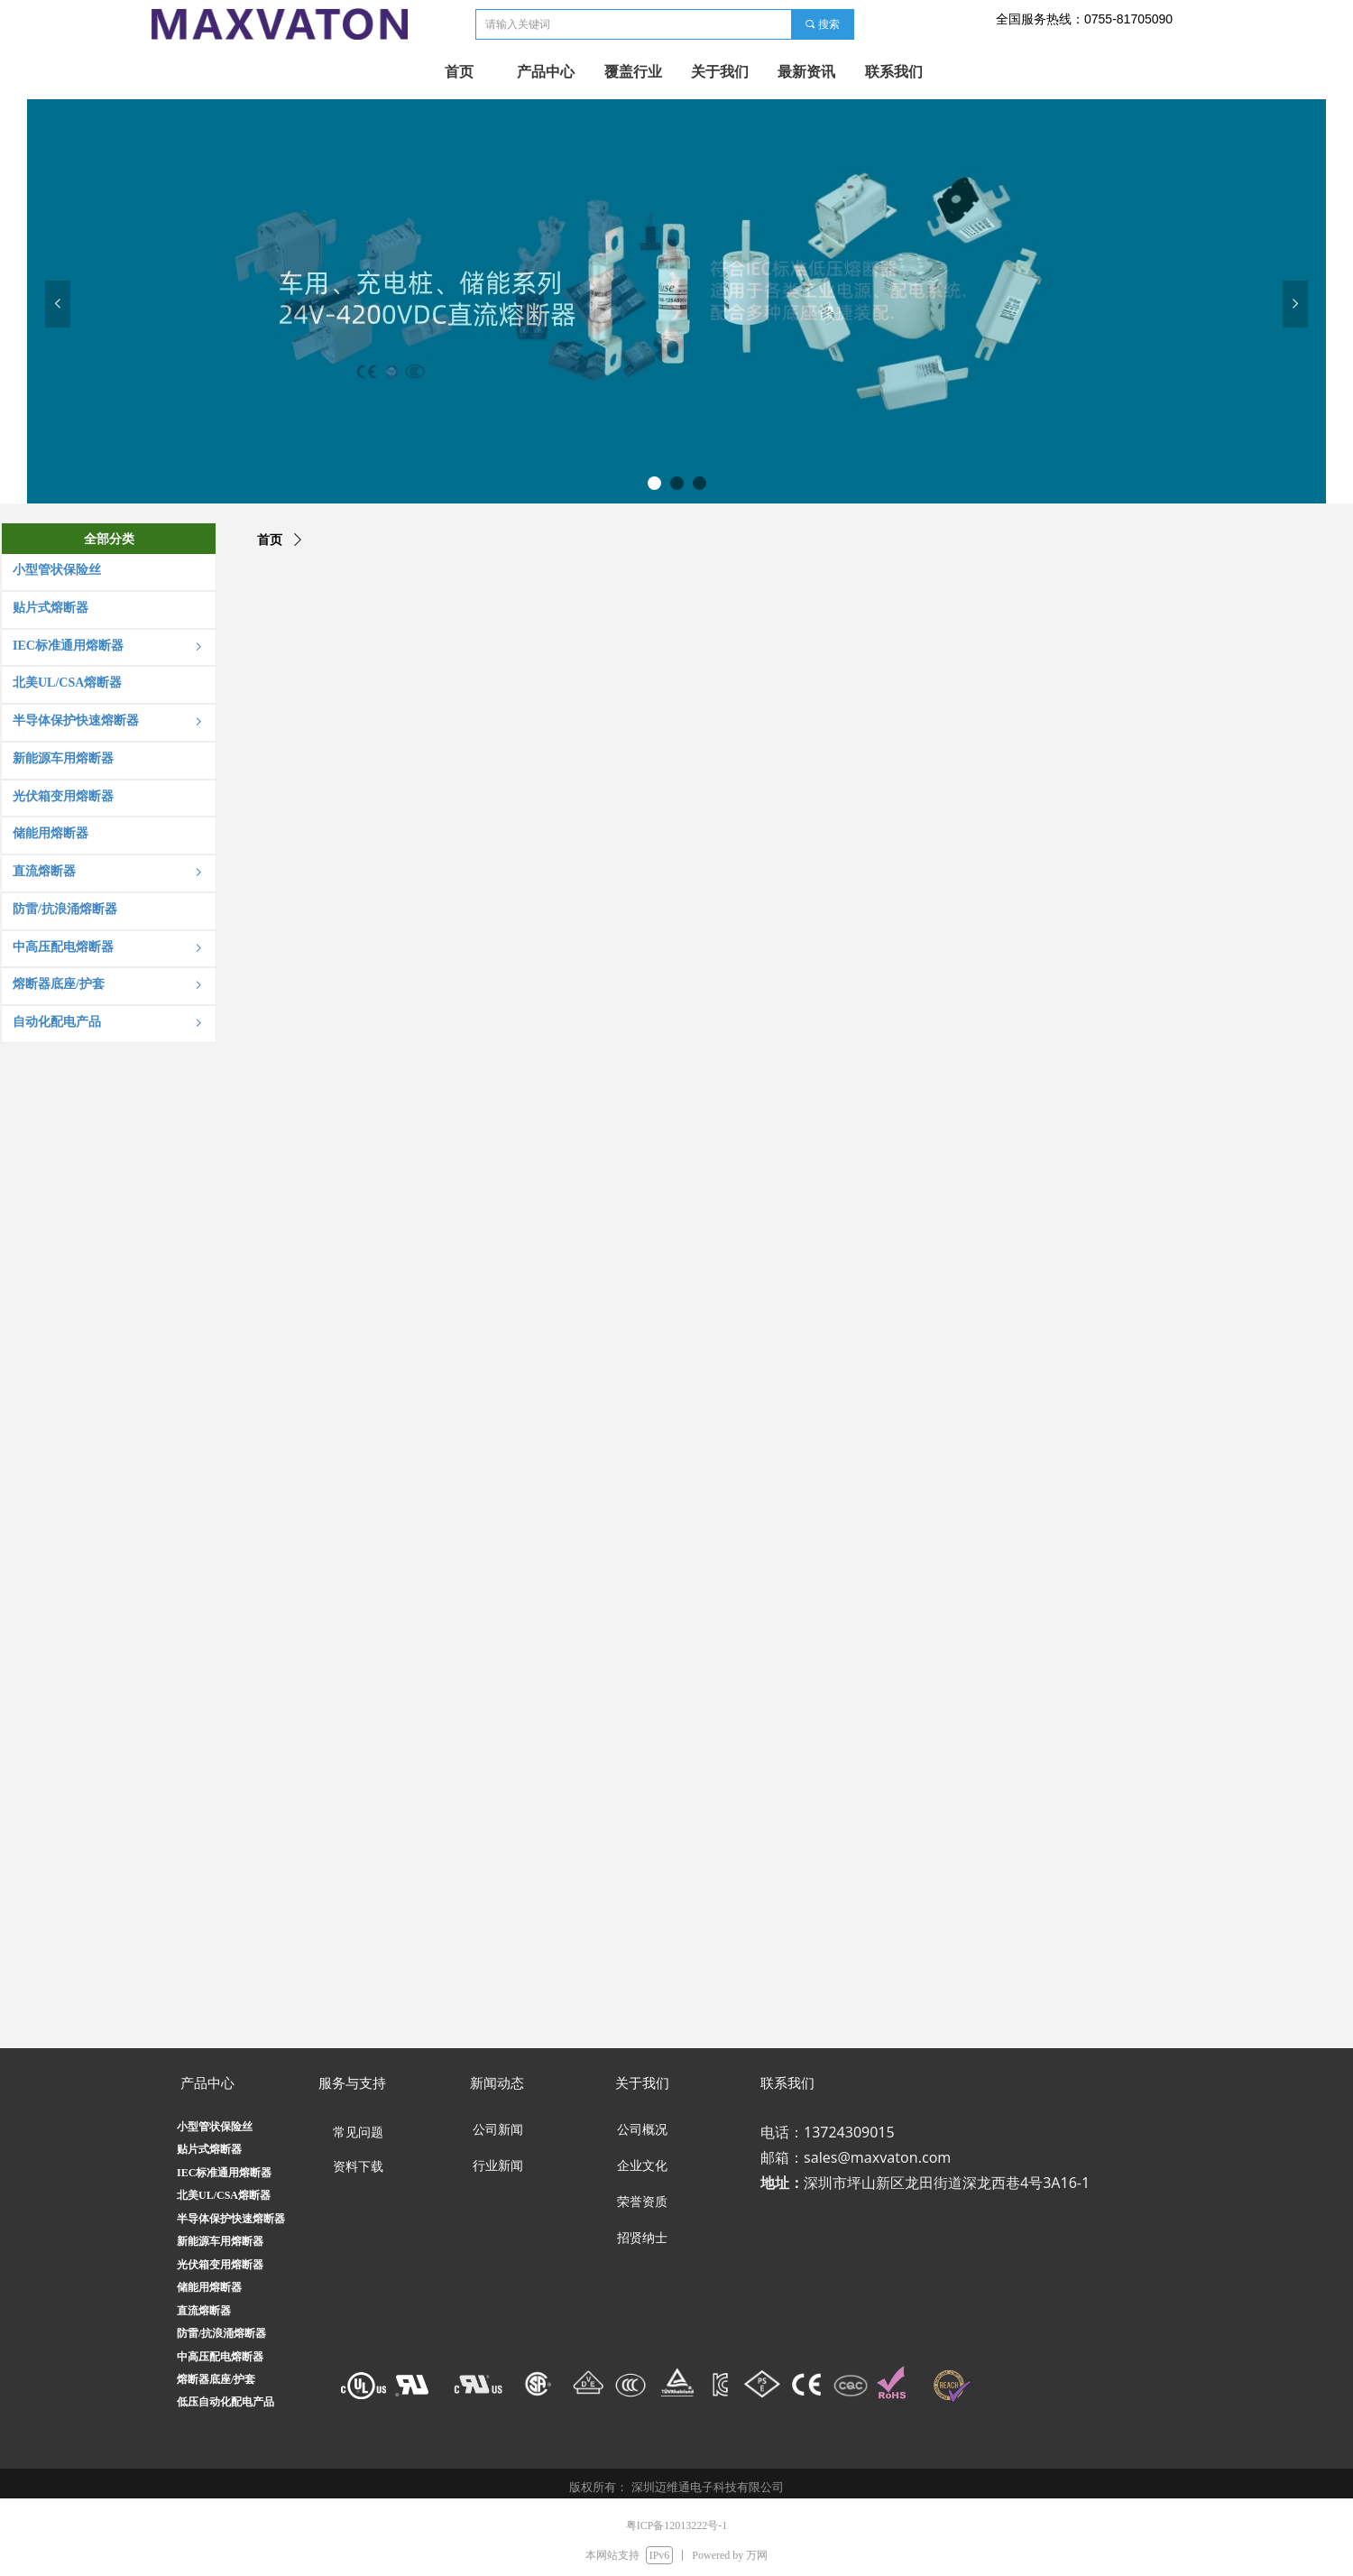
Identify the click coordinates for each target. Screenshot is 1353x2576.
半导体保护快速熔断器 (231, 2218)
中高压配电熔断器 (220, 2356)
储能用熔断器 (209, 2287)
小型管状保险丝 (215, 2126)
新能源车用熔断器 (220, 2241)
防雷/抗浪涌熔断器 (221, 2333)
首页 (269, 540)
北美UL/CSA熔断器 (224, 2195)
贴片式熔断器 (209, 2149)
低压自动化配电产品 (225, 2402)
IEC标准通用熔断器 (224, 2172)
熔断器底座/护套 (216, 2379)
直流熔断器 (204, 2310)
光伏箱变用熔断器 (220, 2264)
